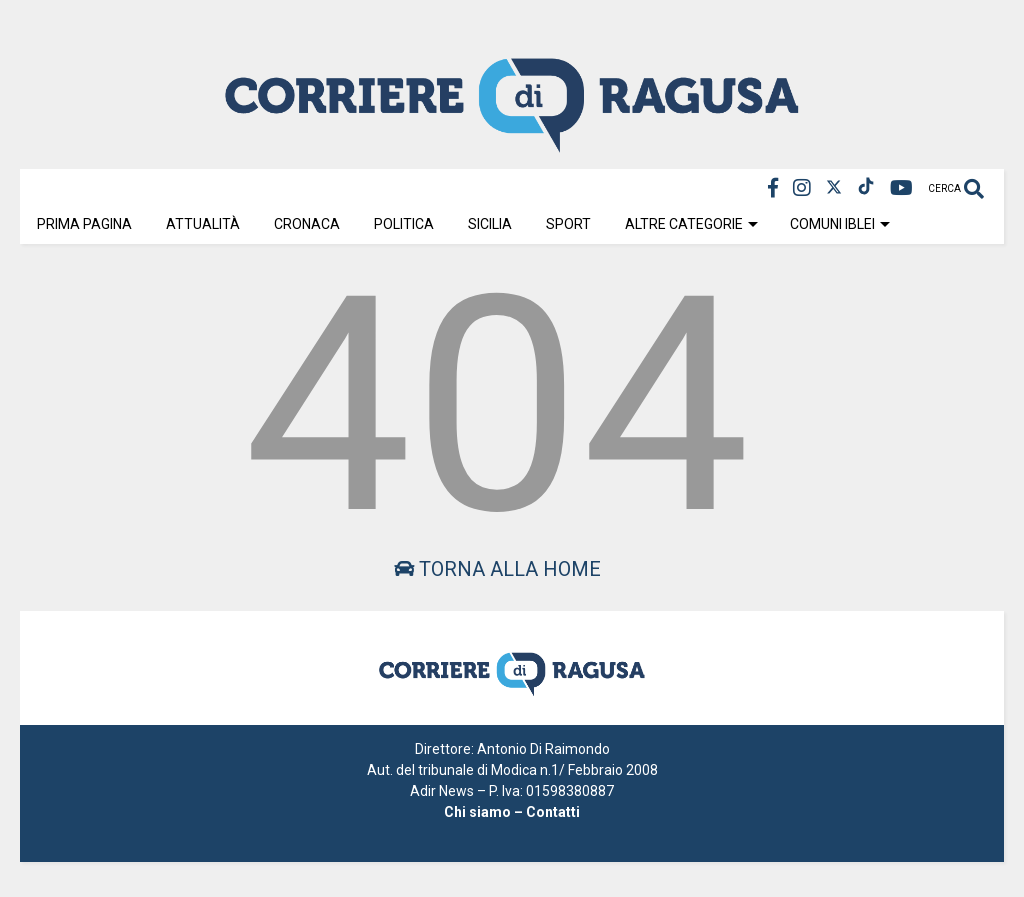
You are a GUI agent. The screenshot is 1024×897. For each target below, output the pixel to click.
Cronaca (307, 224)
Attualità (203, 224)
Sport (568, 224)
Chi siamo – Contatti (512, 812)
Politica (404, 224)
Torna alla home (497, 569)
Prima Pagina (84, 224)
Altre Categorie (691, 224)
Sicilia (490, 224)
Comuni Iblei (840, 224)
